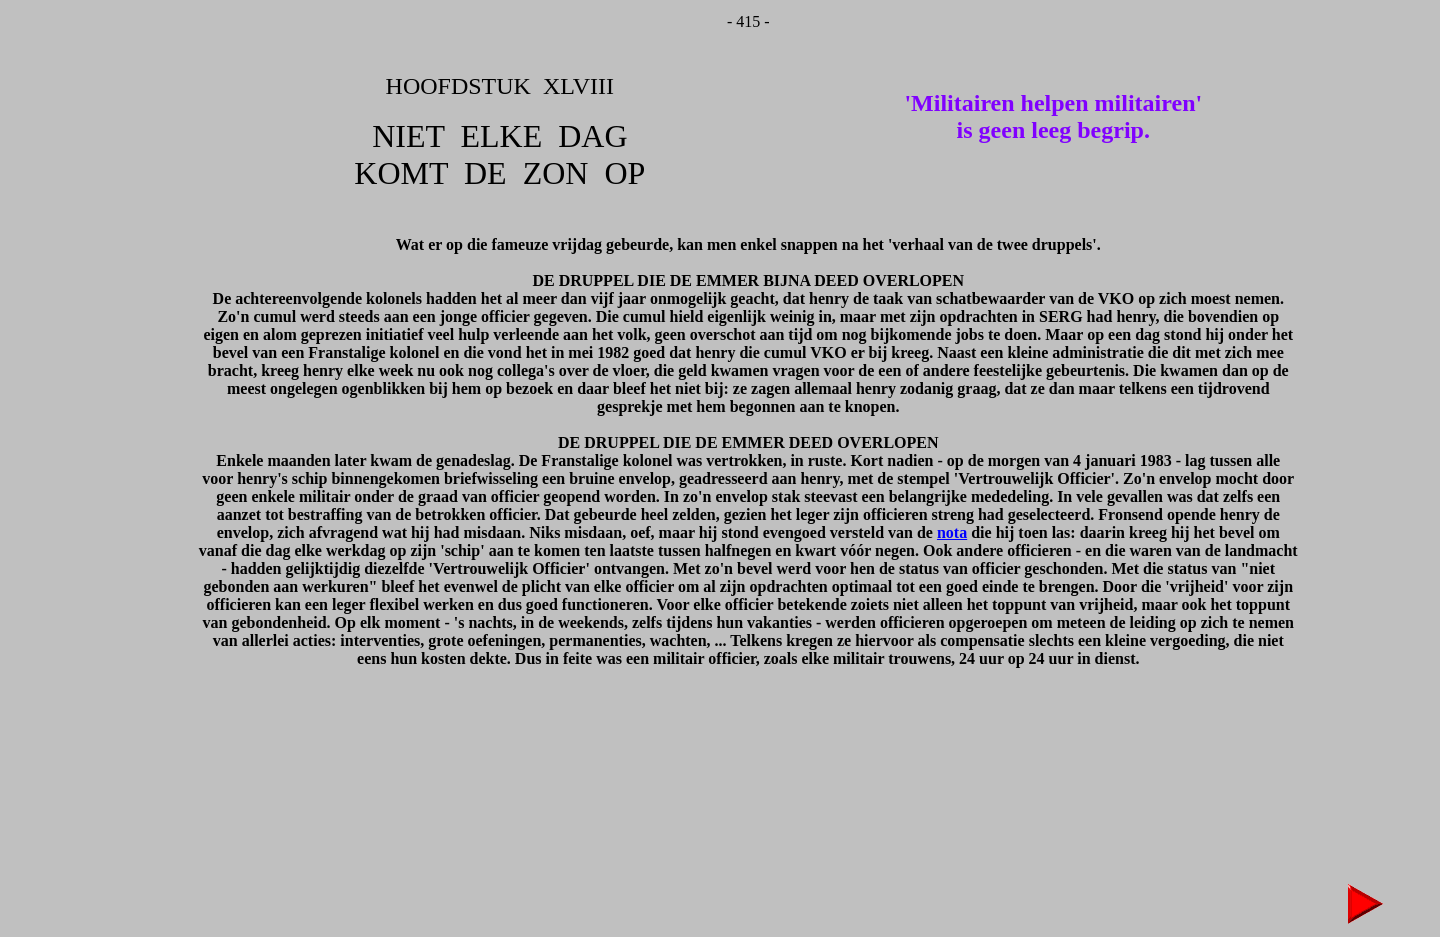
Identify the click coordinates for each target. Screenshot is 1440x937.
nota (952, 532)
